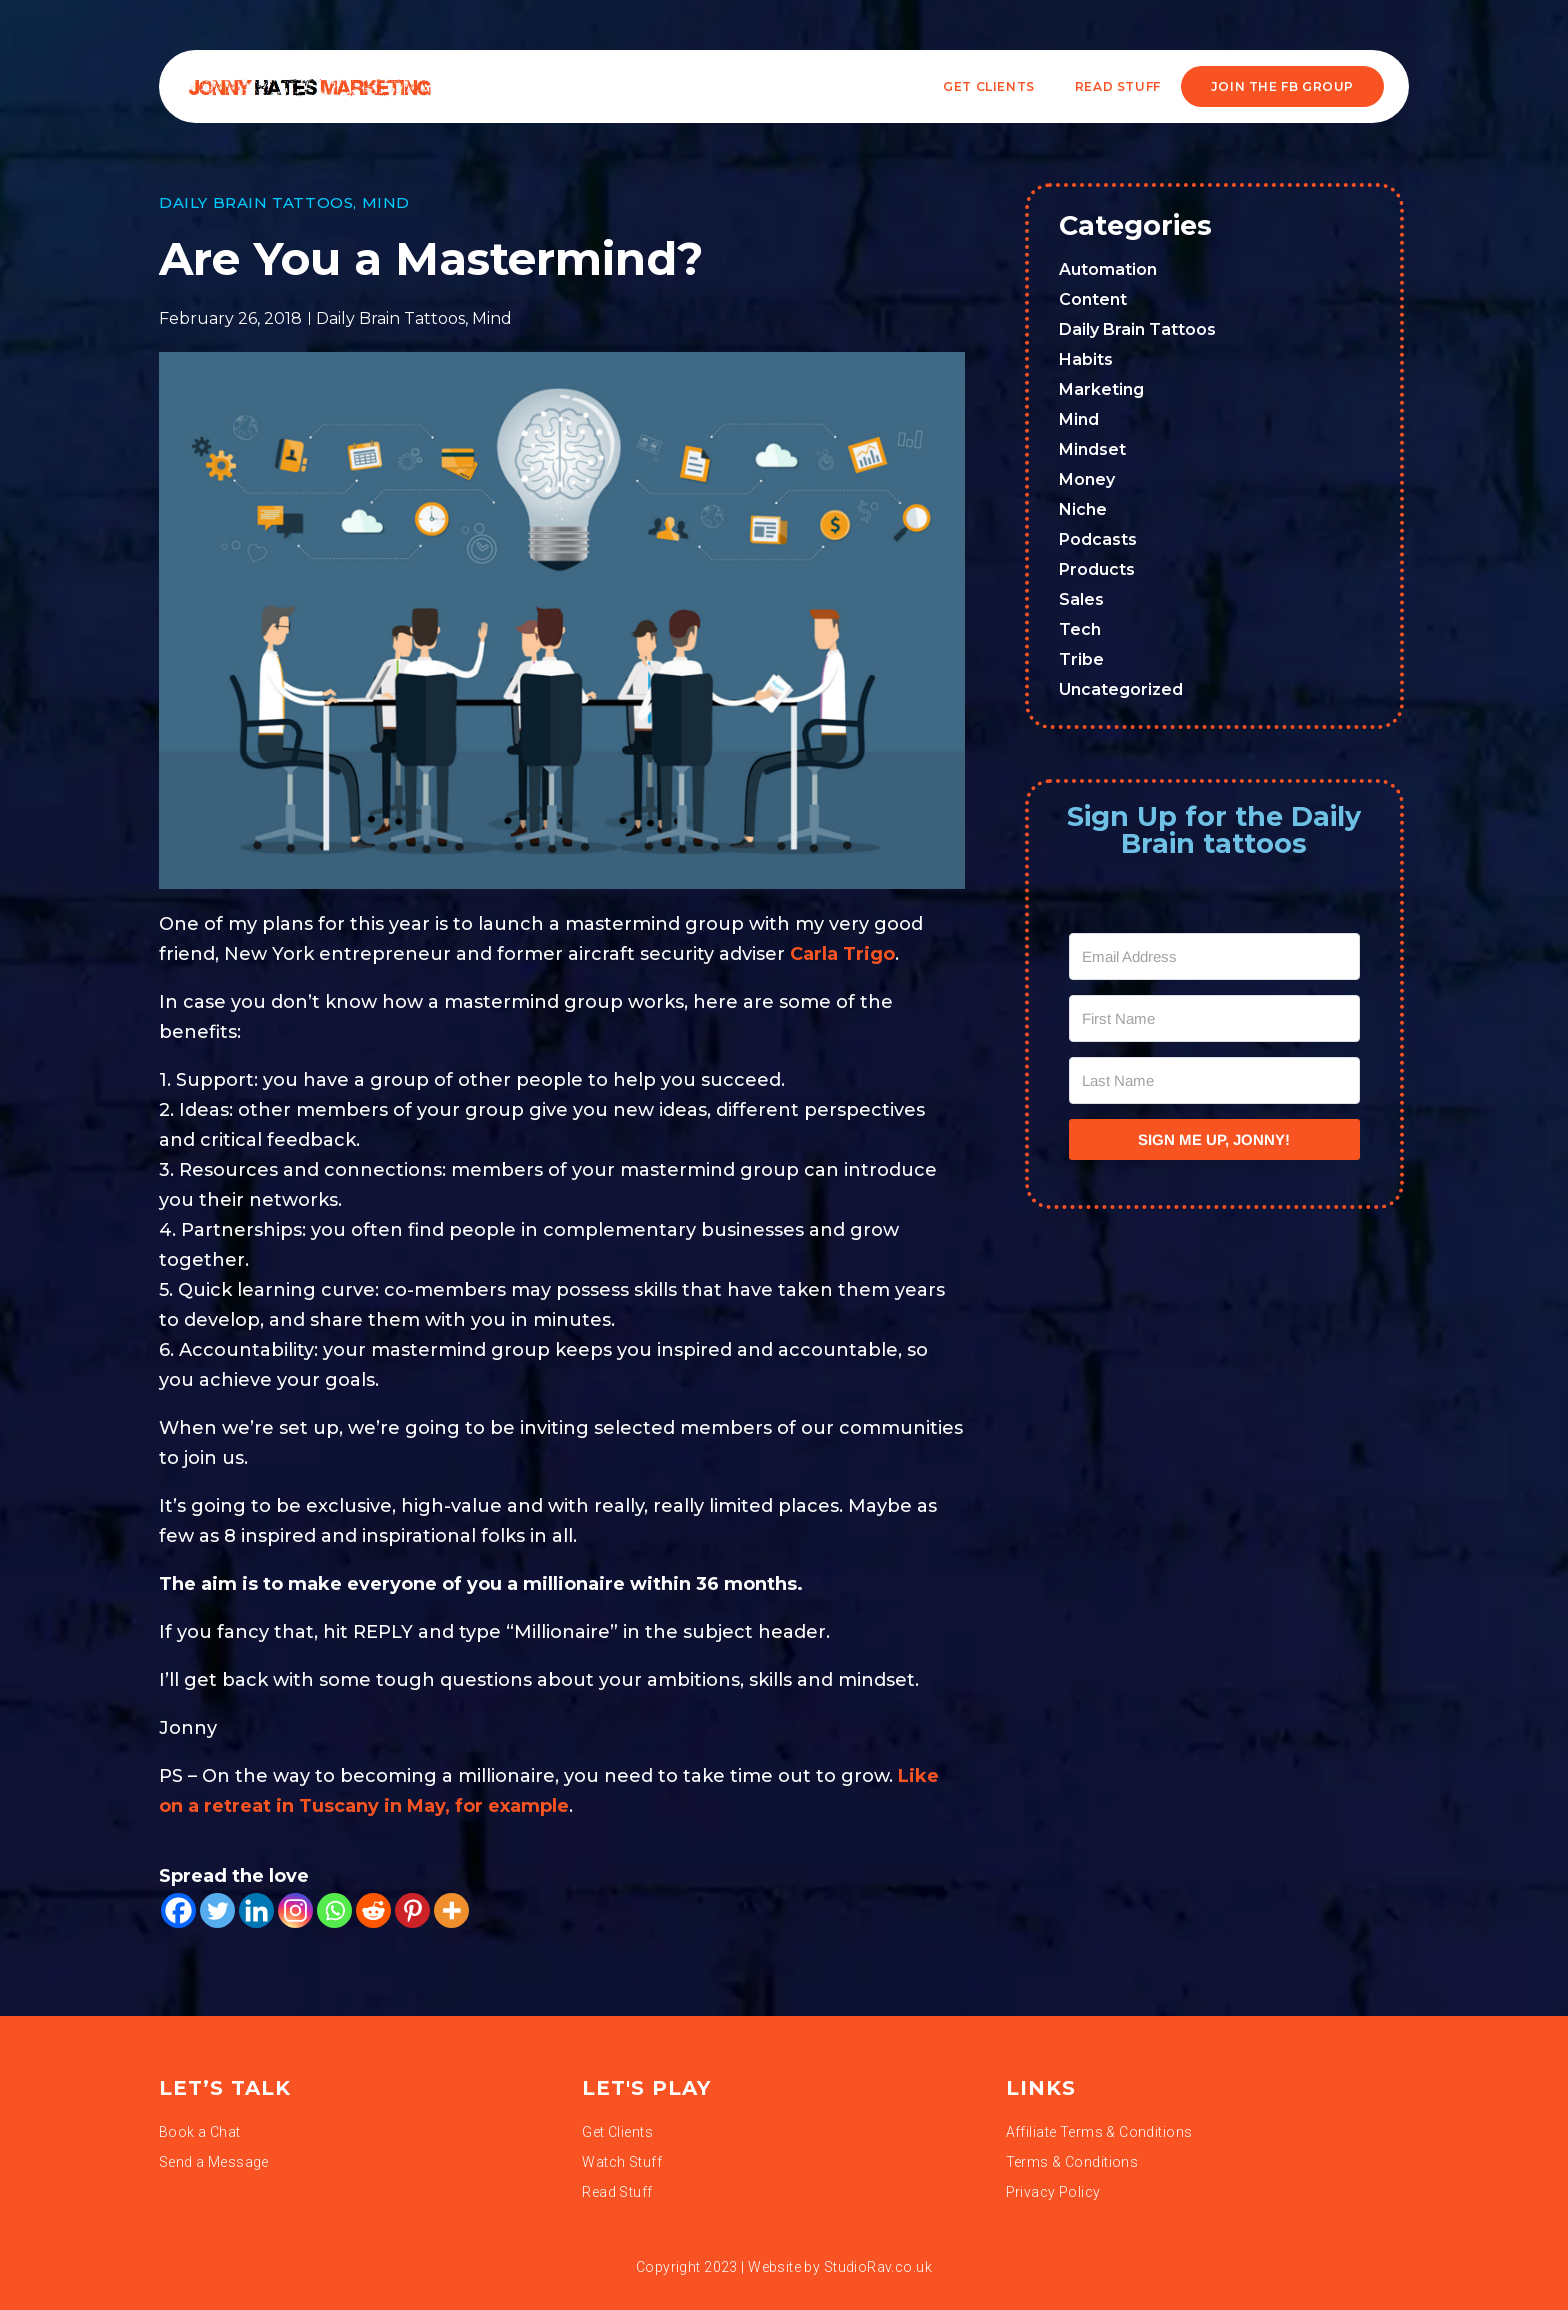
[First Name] (1215, 1018)
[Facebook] (178, 1910)
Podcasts (1098, 539)
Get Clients (989, 86)
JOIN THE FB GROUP (1282, 86)
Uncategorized (1121, 689)
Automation (1108, 269)
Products (1097, 569)
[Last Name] (1215, 1080)
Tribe (1081, 659)
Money (1087, 479)
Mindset (1092, 449)
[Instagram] (295, 1910)
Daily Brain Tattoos (256, 202)
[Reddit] (373, 1910)
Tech (1080, 629)
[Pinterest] (412, 1910)
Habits (1086, 359)
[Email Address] (1215, 956)
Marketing (1101, 389)
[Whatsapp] (334, 1910)
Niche (1083, 509)
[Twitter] (217, 1910)
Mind (386, 202)
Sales (1081, 599)
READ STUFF (1118, 86)
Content (1093, 299)
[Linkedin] (256, 1910)
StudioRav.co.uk (878, 2267)
